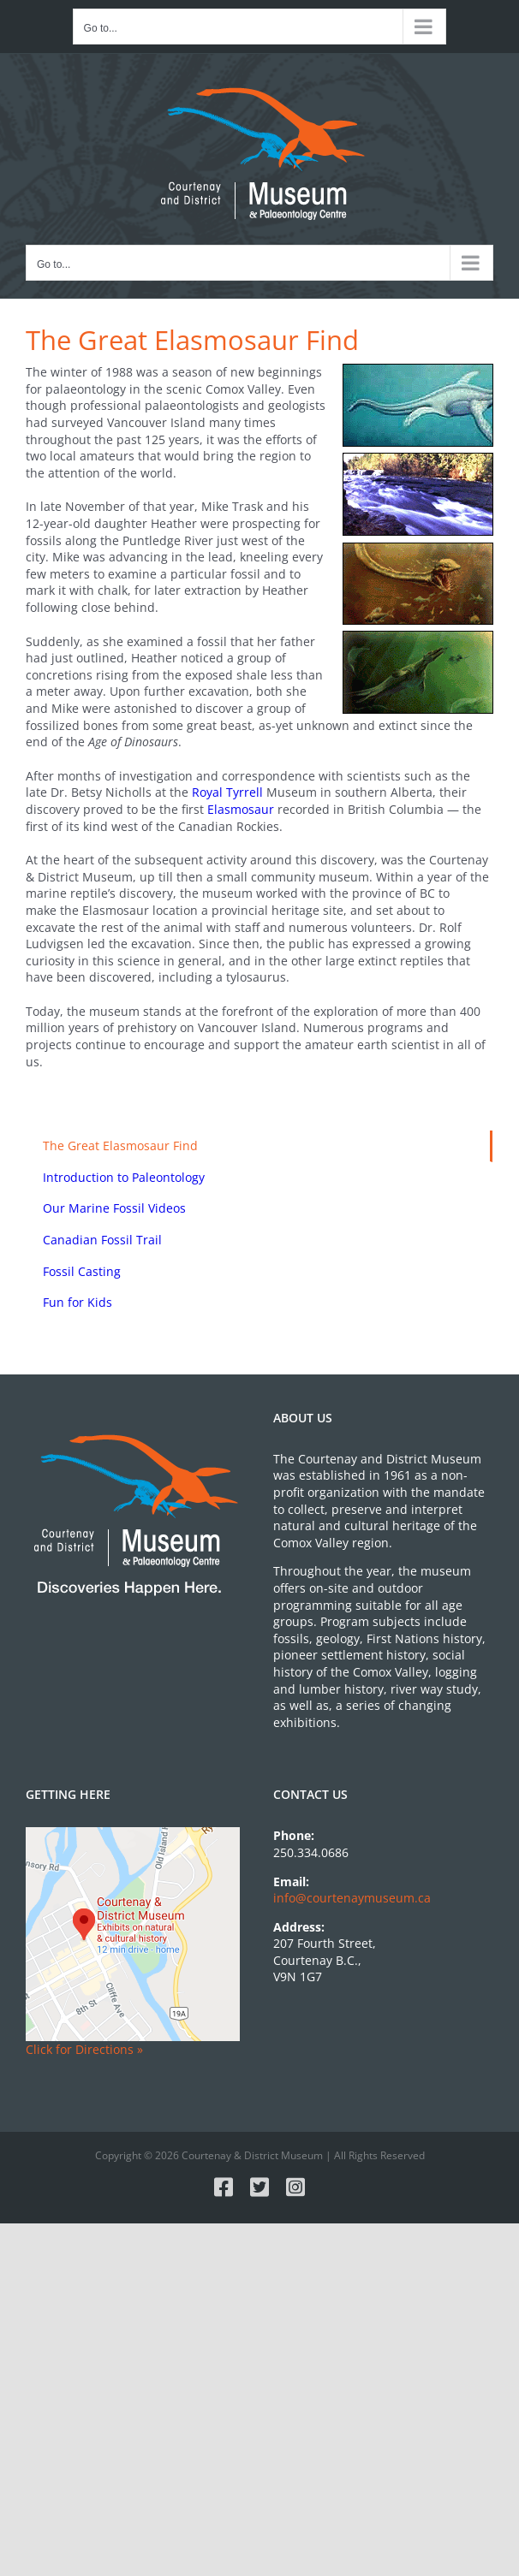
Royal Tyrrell (227, 792)
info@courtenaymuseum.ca (352, 1898)
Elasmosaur (240, 809)
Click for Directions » (84, 2049)
